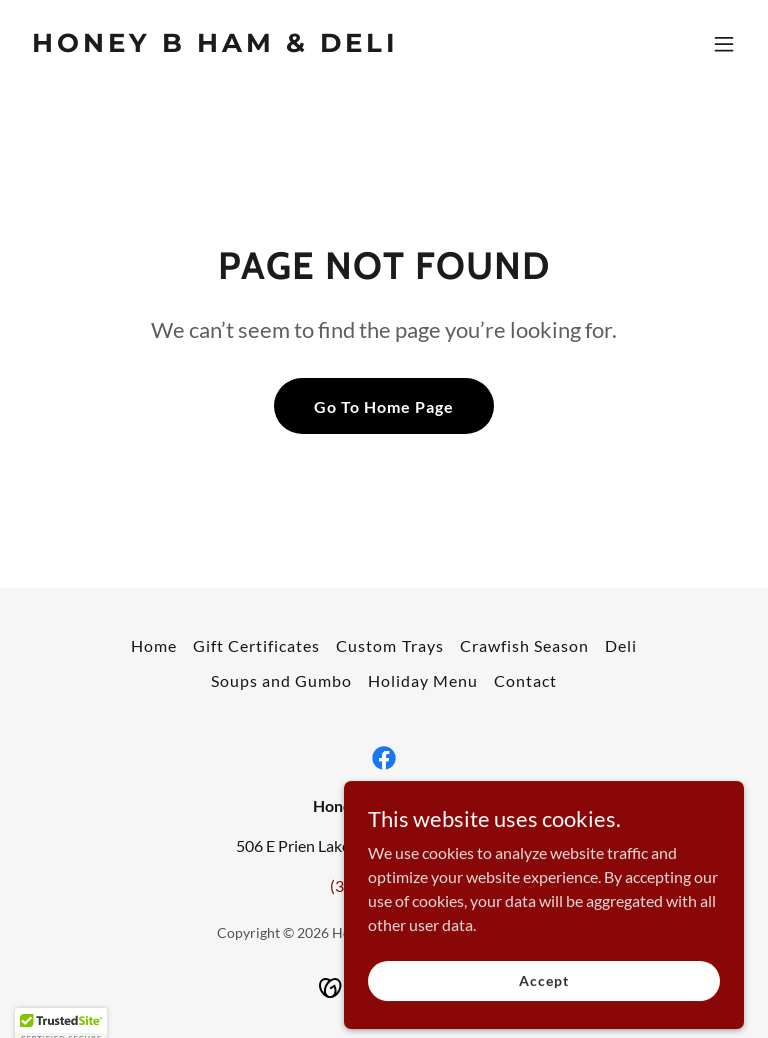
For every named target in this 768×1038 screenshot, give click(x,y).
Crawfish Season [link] (524, 645)
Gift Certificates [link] (256, 645)
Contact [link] (525, 680)
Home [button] (154, 645)
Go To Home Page (384, 406)
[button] (724, 44)
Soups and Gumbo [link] (281, 680)
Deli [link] (621, 645)
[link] (215, 45)
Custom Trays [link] (389, 645)
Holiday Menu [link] (423, 680)
